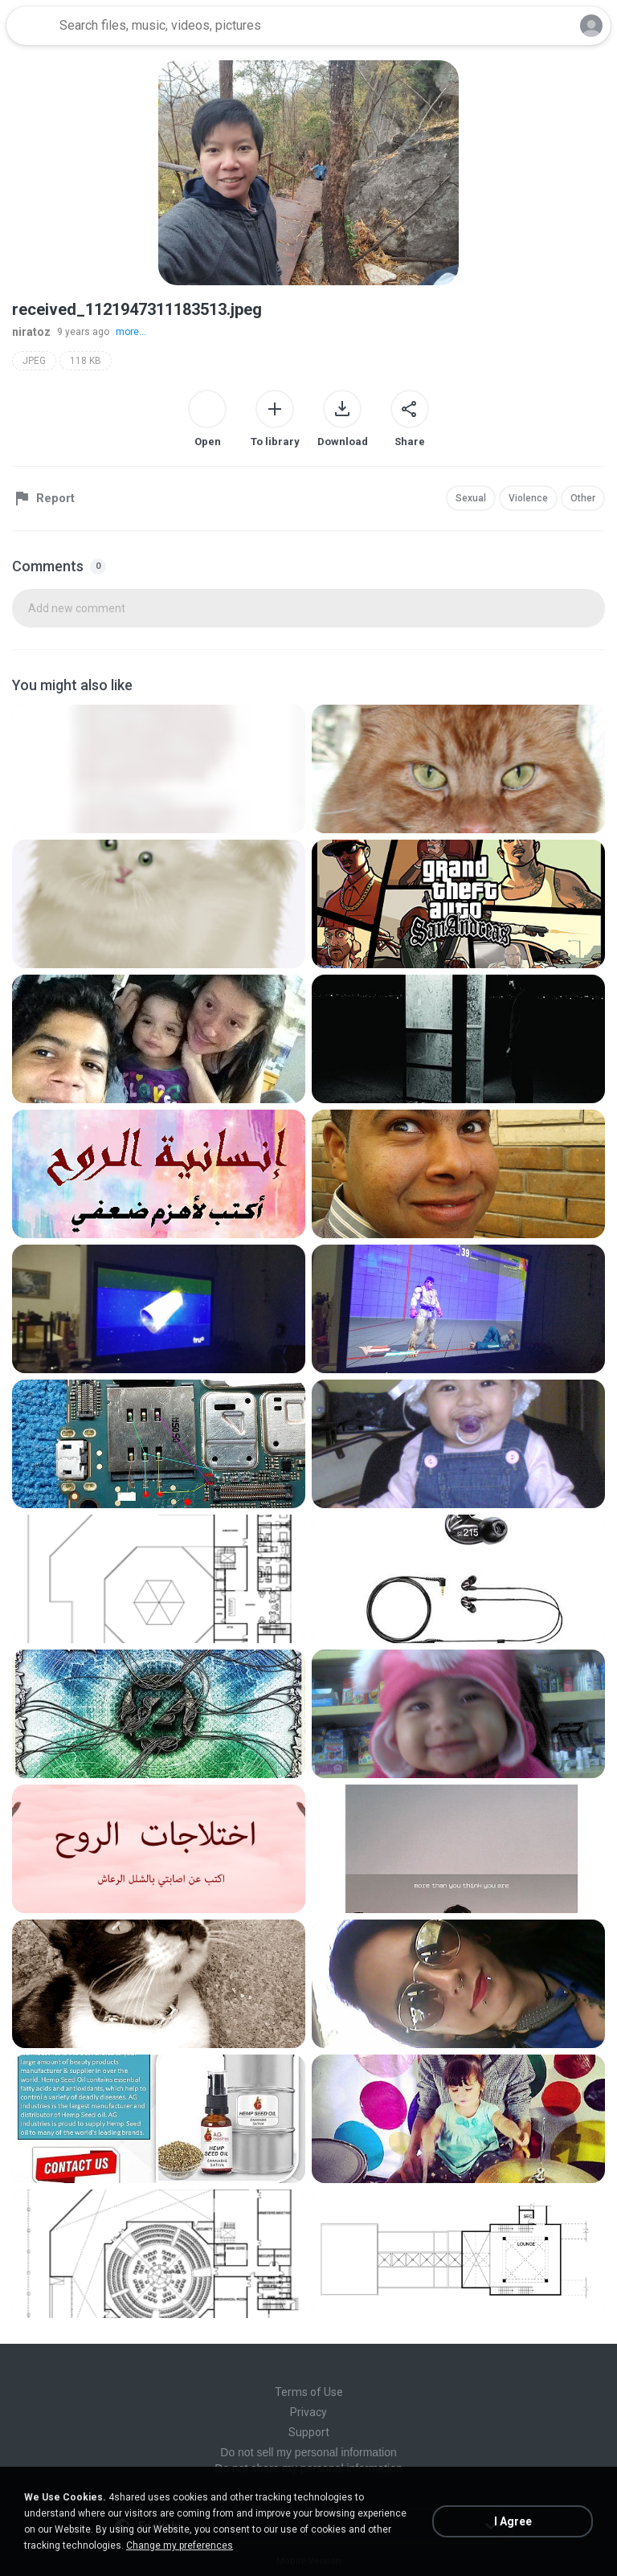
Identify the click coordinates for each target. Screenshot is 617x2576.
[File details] (158, 769)
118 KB (85, 360)
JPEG (34, 360)
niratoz (31, 331)
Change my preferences (179, 2545)
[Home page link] (30, 25)
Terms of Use (309, 2392)
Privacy (308, 2412)
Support (308, 2432)
